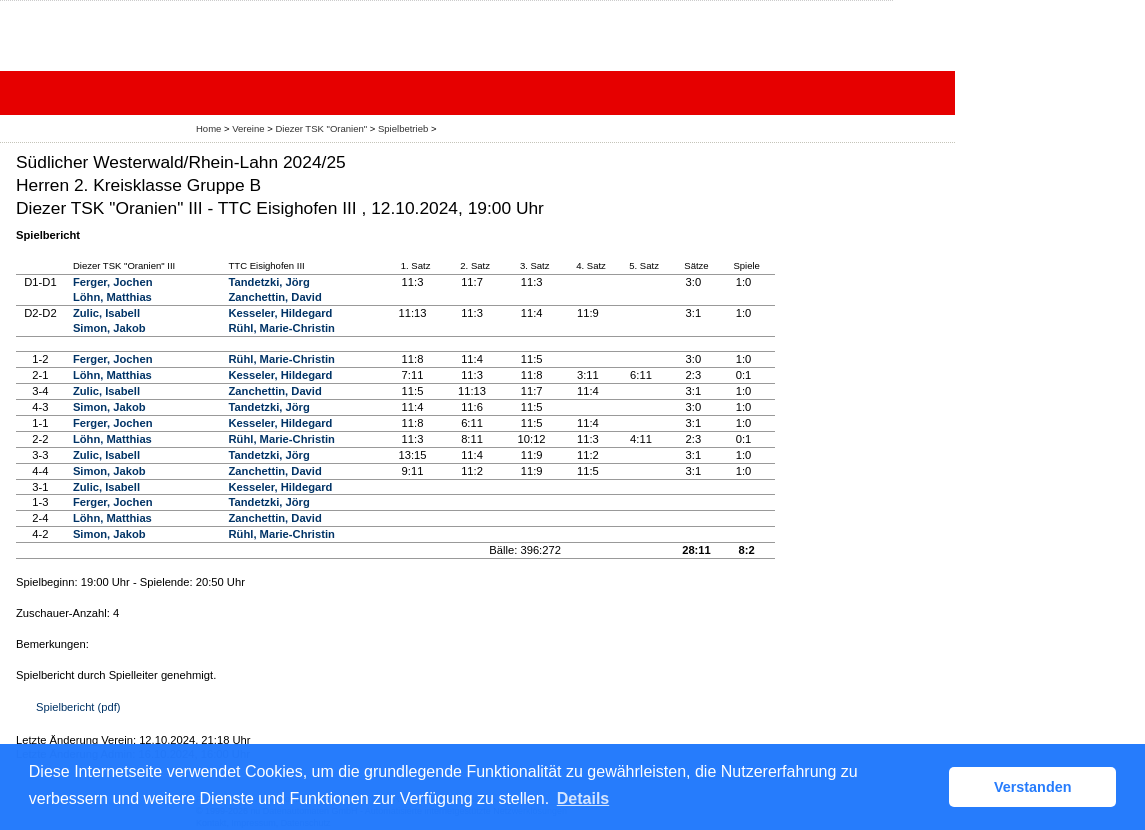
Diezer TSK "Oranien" (321, 128)
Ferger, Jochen (113, 282)
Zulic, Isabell (106, 313)
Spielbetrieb (403, 128)
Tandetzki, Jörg (269, 282)
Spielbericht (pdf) (78, 707)
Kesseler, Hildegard (281, 313)
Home (208, 128)
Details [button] (583, 798)
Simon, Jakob (109, 328)
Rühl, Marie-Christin (282, 328)
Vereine (248, 128)
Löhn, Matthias (112, 297)
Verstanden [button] (1033, 787)
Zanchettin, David (275, 297)
